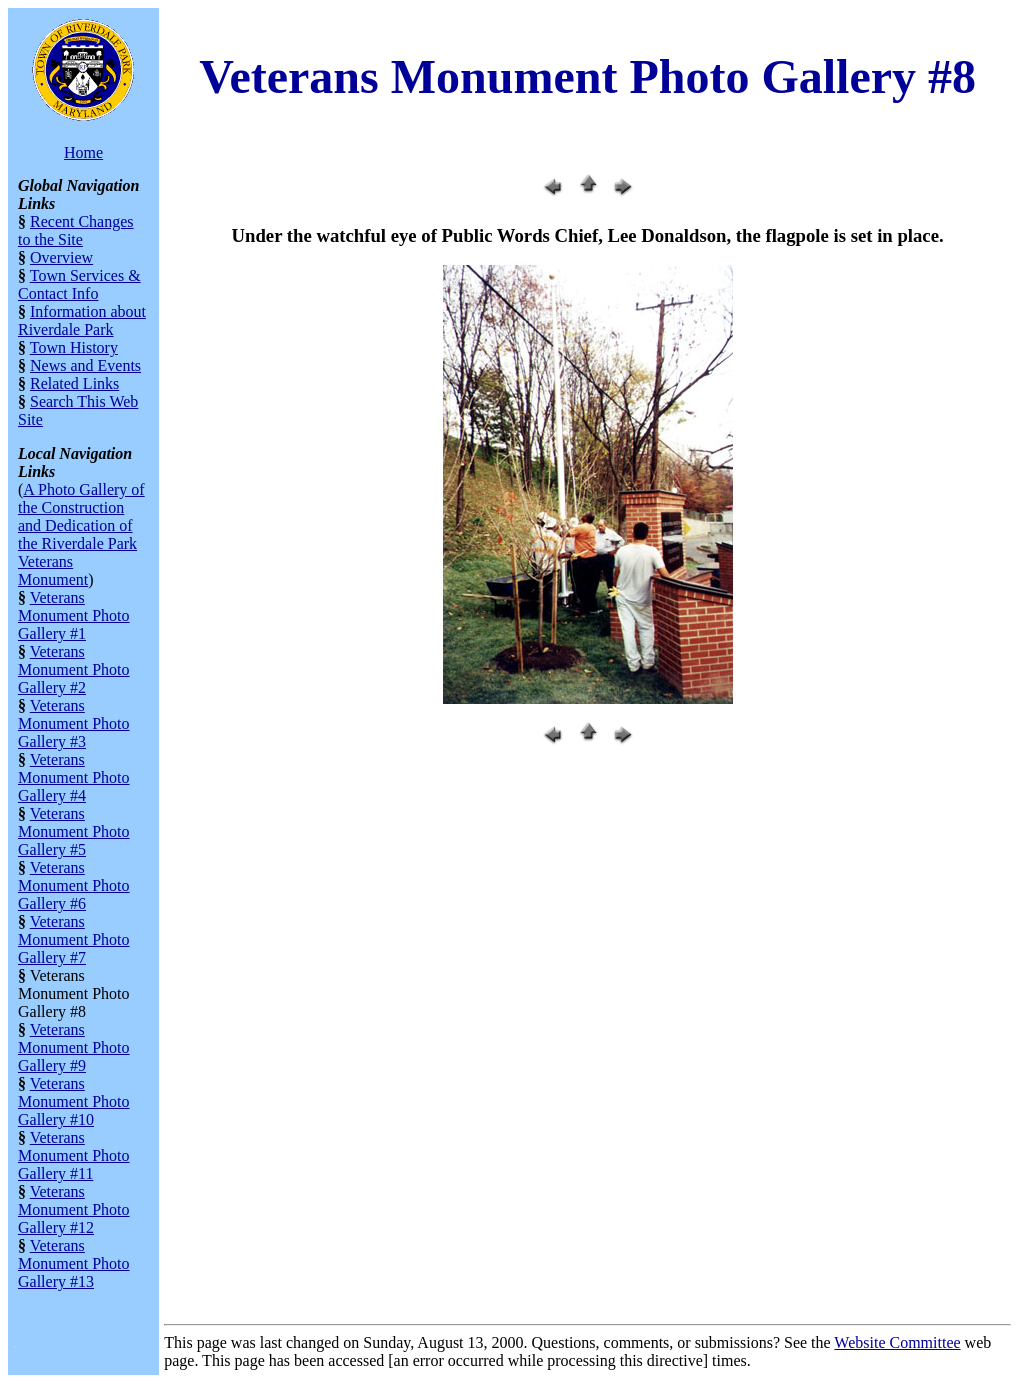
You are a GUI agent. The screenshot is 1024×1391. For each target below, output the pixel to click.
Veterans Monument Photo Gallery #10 (74, 1101)
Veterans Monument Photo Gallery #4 (74, 777)
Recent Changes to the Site (76, 230)
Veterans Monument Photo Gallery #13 (74, 1263)
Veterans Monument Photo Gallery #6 (74, 885)
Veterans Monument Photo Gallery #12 (74, 1209)
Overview (61, 257)
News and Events (85, 365)
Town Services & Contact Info (79, 284)
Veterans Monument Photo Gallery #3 (74, 723)
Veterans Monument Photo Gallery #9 (74, 1047)
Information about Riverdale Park (82, 320)
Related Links (74, 383)
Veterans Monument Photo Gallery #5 (74, 831)
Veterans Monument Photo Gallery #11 (74, 1155)
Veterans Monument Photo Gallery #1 (74, 615)
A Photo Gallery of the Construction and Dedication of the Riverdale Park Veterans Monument (81, 534)
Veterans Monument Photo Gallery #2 (74, 669)
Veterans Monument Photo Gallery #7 (74, 939)
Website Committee (897, 1342)
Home (83, 152)
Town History (74, 347)
